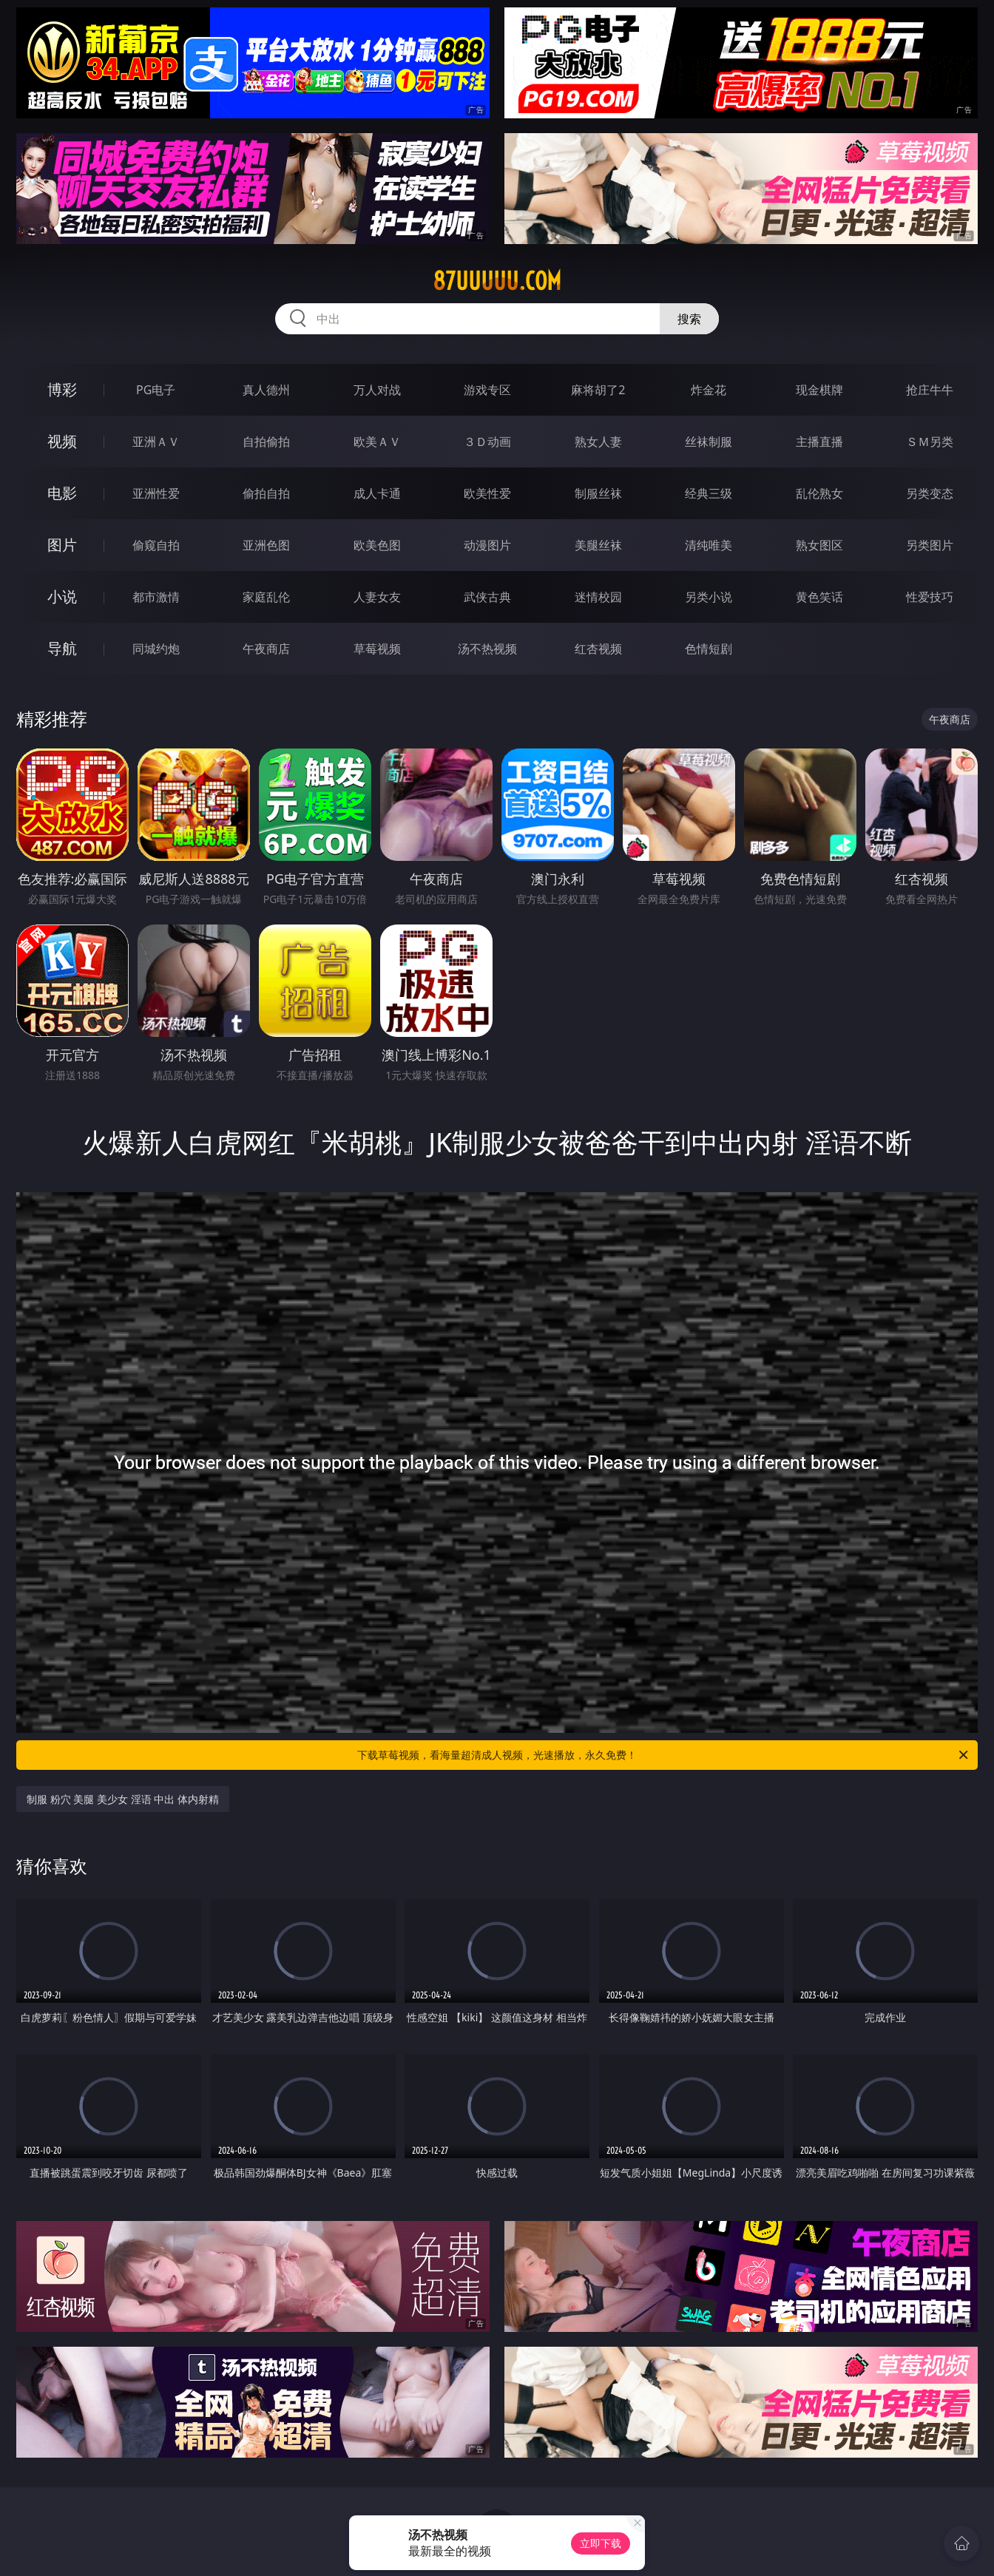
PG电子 (155, 390)
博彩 (62, 389)
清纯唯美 (708, 545)
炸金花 (708, 390)
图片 (62, 545)
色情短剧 (708, 648)
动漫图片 (487, 545)
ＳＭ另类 (929, 441)
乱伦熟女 (819, 493)
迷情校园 (598, 597)
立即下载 (600, 2543)
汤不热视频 (487, 648)
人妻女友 (377, 597)
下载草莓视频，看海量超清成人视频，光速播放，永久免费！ (663, 1755)
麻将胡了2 (598, 390)
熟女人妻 (598, 441)
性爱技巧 (929, 597)
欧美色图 (377, 545)
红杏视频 (598, 648)
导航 (62, 648)
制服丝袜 (598, 493)
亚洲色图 (266, 545)
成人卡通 (377, 493)
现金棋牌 (819, 390)
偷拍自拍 (266, 493)
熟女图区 (819, 545)
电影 (62, 493)
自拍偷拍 (266, 441)
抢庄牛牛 (929, 390)
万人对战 (377, 390)
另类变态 (929, 493)
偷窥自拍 (156, 545)
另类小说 (708, 597)
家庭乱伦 (266, 597)
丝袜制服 (708, 441)
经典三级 (708, 493)
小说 (62, 596)
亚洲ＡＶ (156, 441)
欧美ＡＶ (377, 441)
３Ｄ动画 (487, 441)
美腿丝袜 (598, 545)
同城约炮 (156, 648)
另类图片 (929, 545)
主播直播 (819, 441)
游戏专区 (487, 390)
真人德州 (266, 390)
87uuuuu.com (497, 281)
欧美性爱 (487, 493)
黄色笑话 (819, 597)
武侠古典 (487, 597)
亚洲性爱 (156, 493)
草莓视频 (377, 648)
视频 (62, 441)
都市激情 (156, 597)
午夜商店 (266, 648)
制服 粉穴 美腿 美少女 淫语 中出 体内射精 (123, 1799)
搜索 (689, 319)
